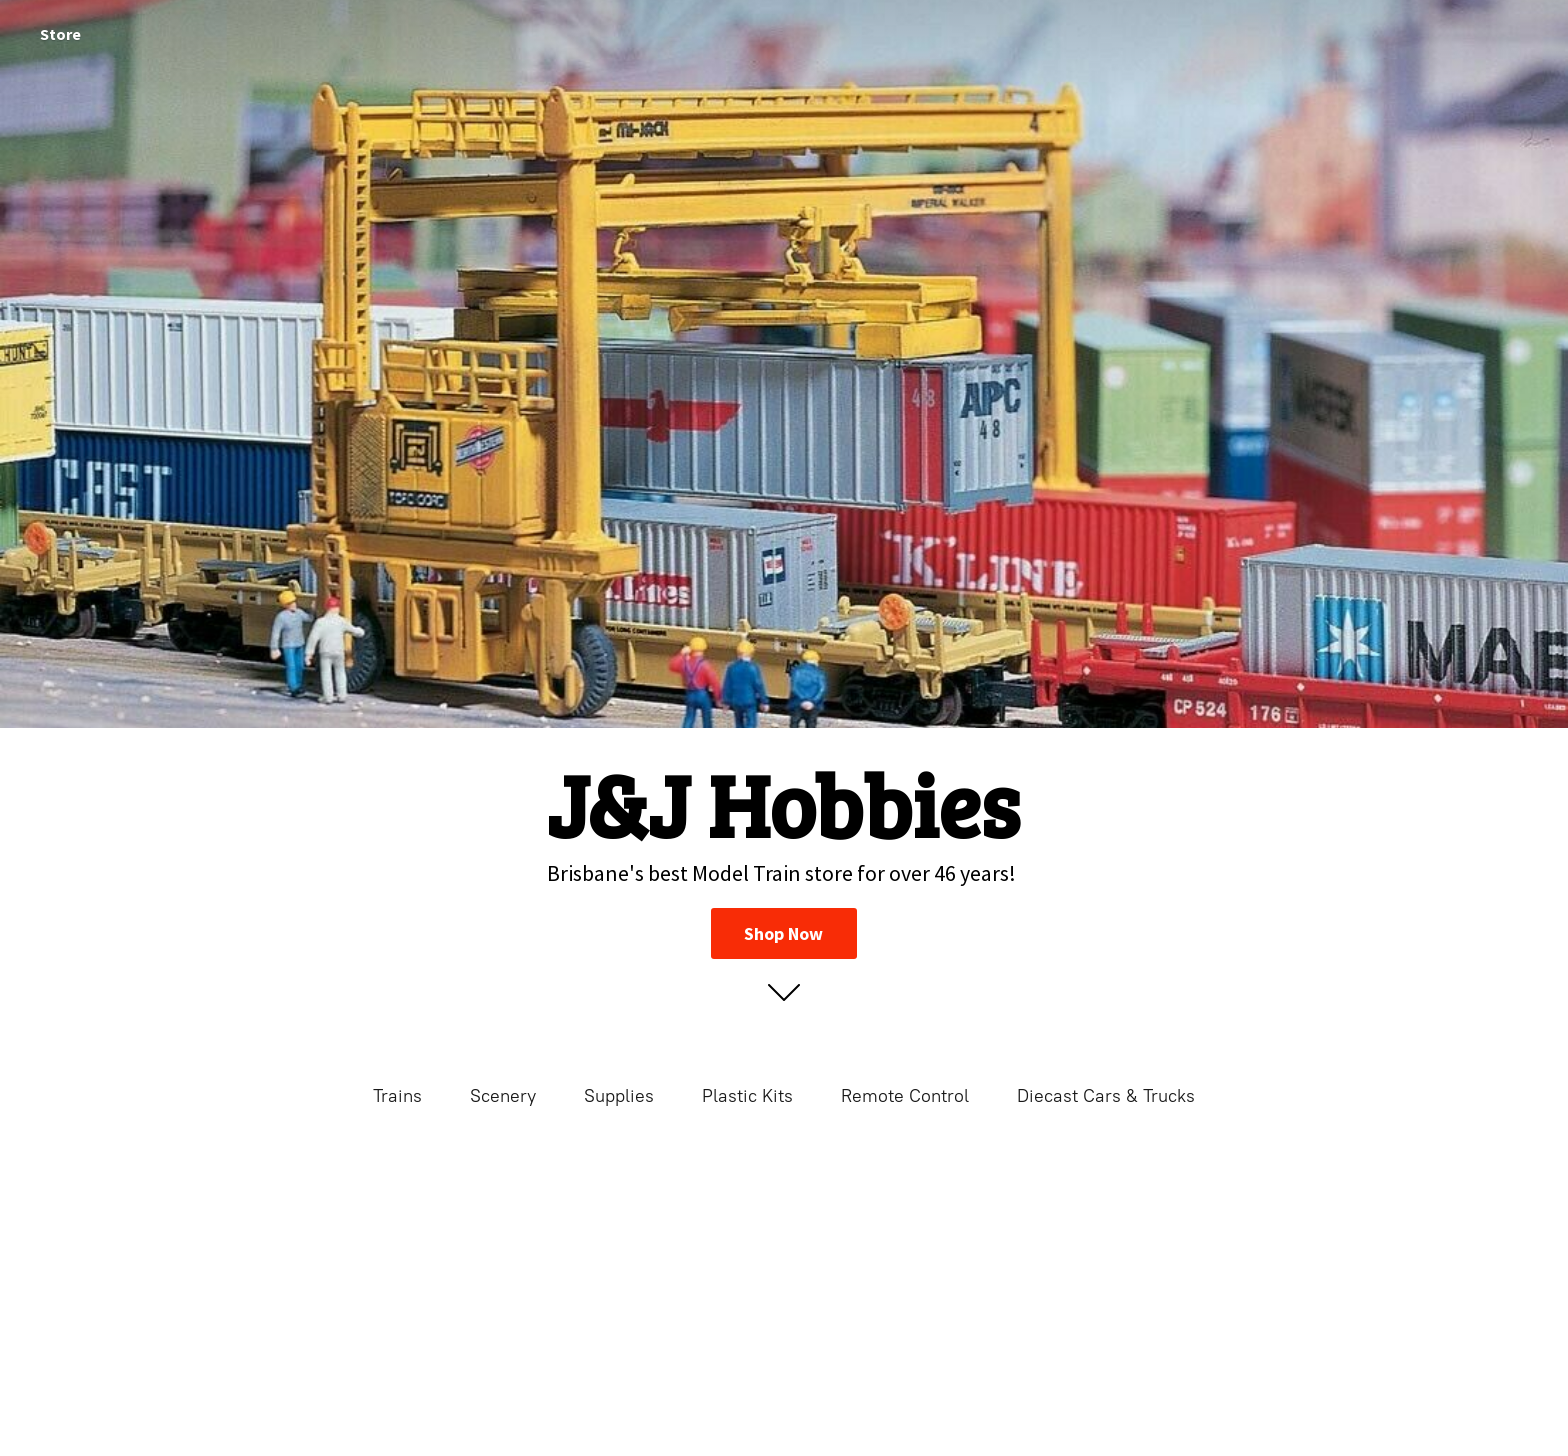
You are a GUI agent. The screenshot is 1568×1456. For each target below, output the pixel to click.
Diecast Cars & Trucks (1106, 1096)
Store (60, 34)
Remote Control (905, 1096)
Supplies (619, 1096)
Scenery (503, 1096)
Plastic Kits (747, 1096)
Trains (397, 1096)
